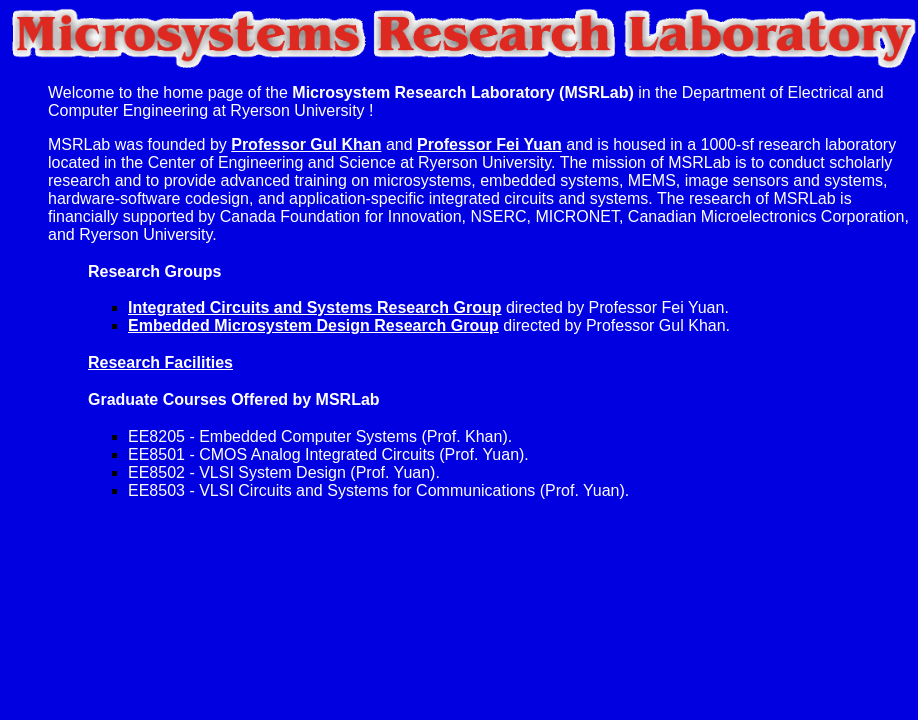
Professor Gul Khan (306, 144)
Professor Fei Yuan (489, 144)
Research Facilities (160, 362)
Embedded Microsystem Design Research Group (313, 325)
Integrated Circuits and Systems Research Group (314, 307)
